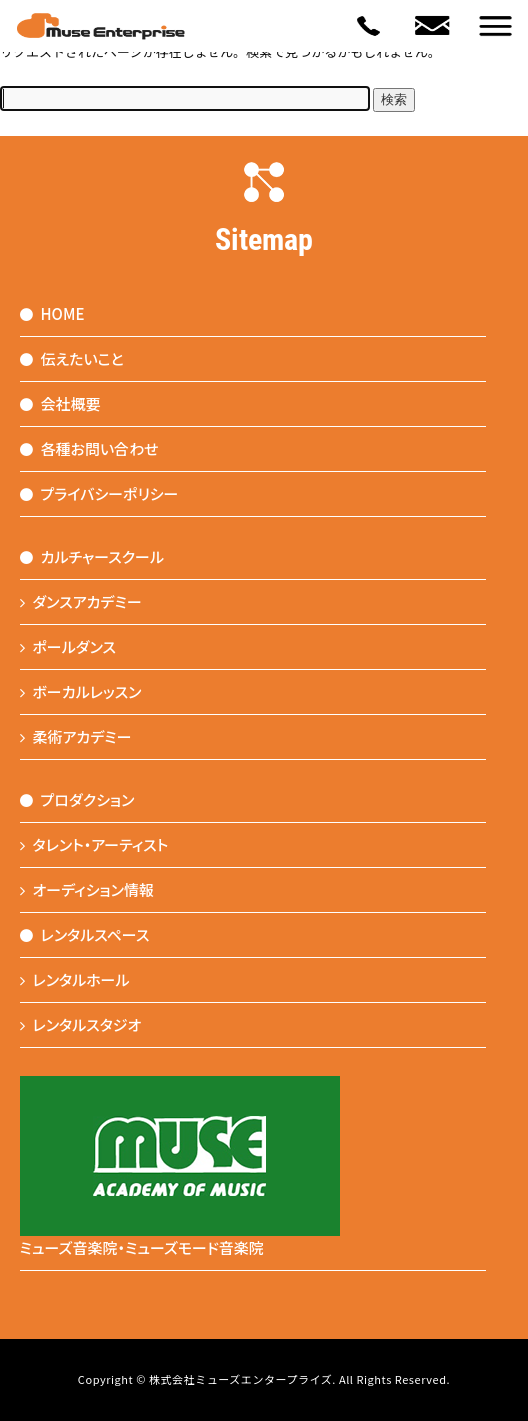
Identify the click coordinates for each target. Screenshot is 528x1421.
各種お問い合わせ (89, 448)
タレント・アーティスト (94, 844)
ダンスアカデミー (81, 601)
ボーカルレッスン (81, 691)
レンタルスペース (85, 934)
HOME (52, 313)
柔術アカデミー (76, 736)
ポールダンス (68, 646)
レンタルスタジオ (81, 1024)
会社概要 (60, 403)
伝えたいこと (72, 358)
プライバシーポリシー (99, 493)
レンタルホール (75, 979)
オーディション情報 (87, 889)
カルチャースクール (92, 556)
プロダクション (77, 799)
